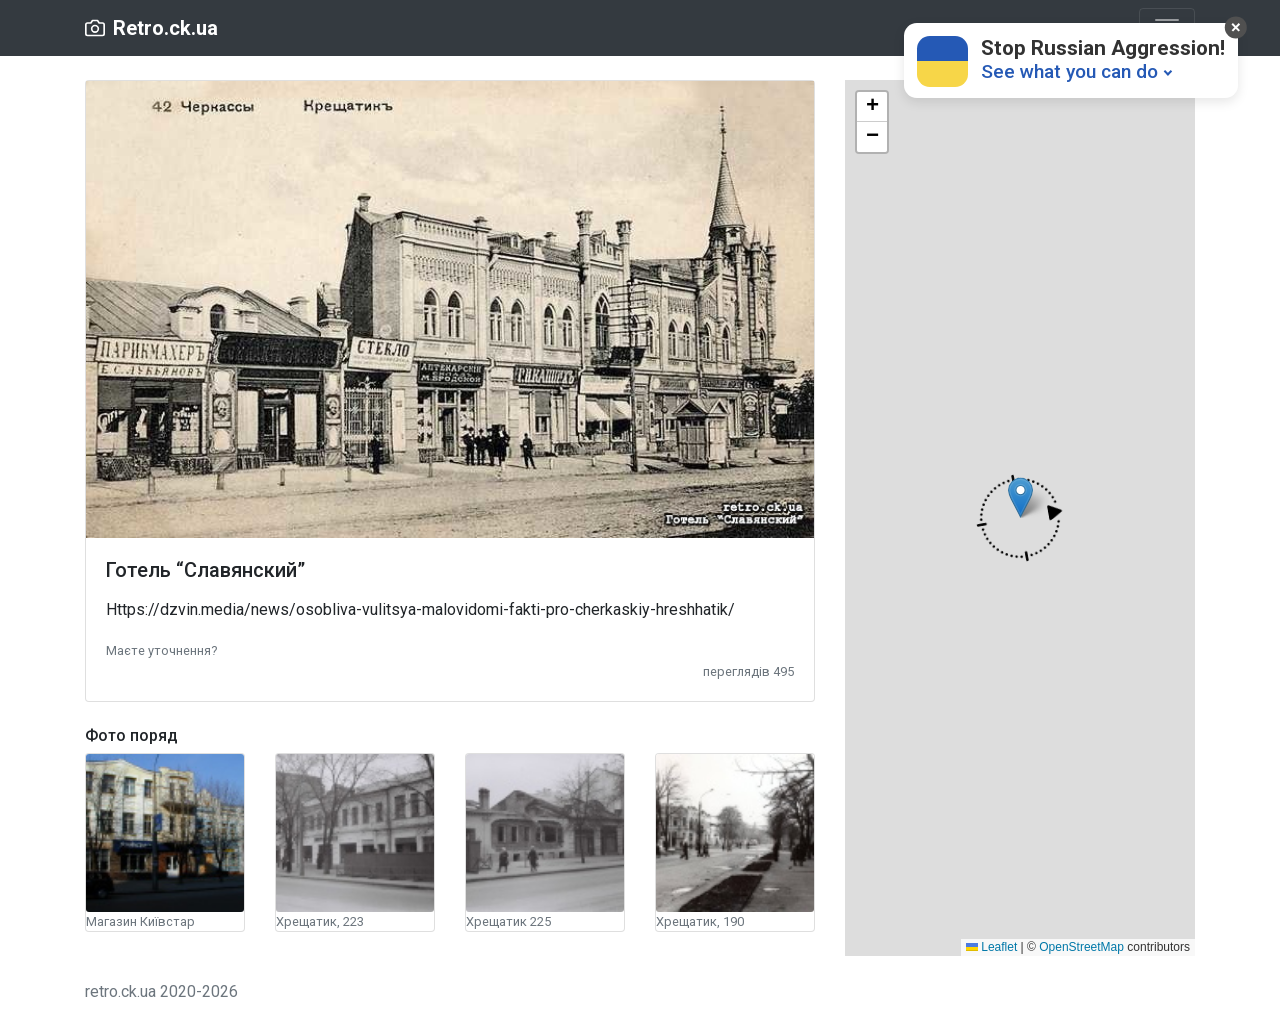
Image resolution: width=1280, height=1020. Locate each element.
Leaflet (991, 947)
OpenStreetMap (1081, 947)
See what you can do (1069, 71)
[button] (161, 649)
